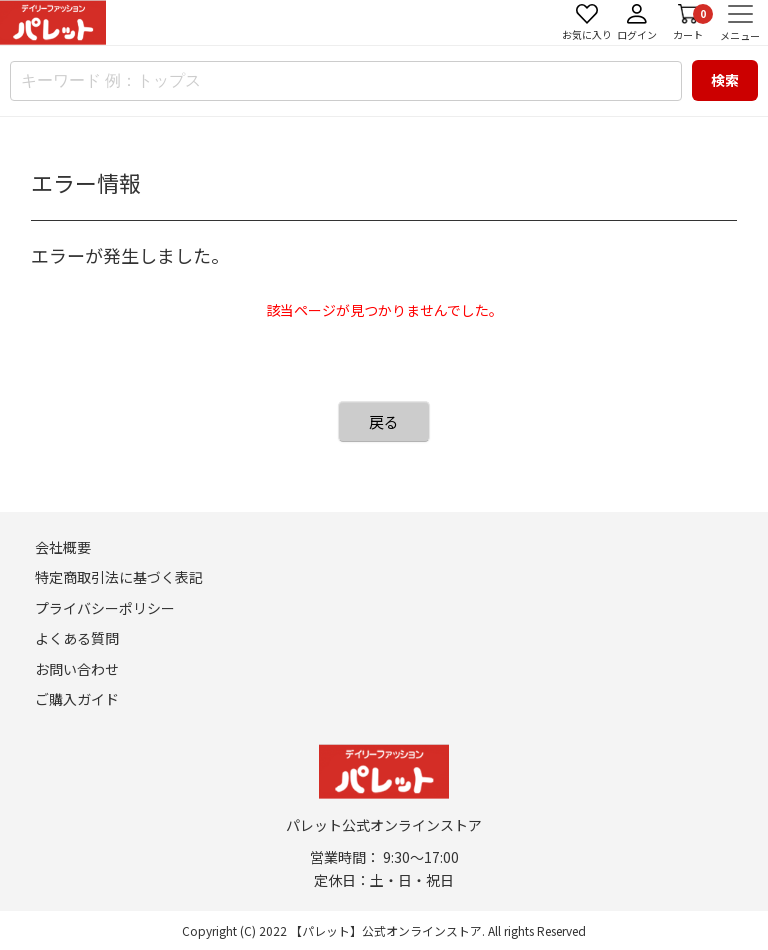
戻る (384, 421)
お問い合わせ (77, 669)
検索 (725, 80)
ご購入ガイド (77, 699)
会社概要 (63, 547)
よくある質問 (77, 638)
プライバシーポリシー (105, 608)
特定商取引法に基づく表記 (119, 577)
